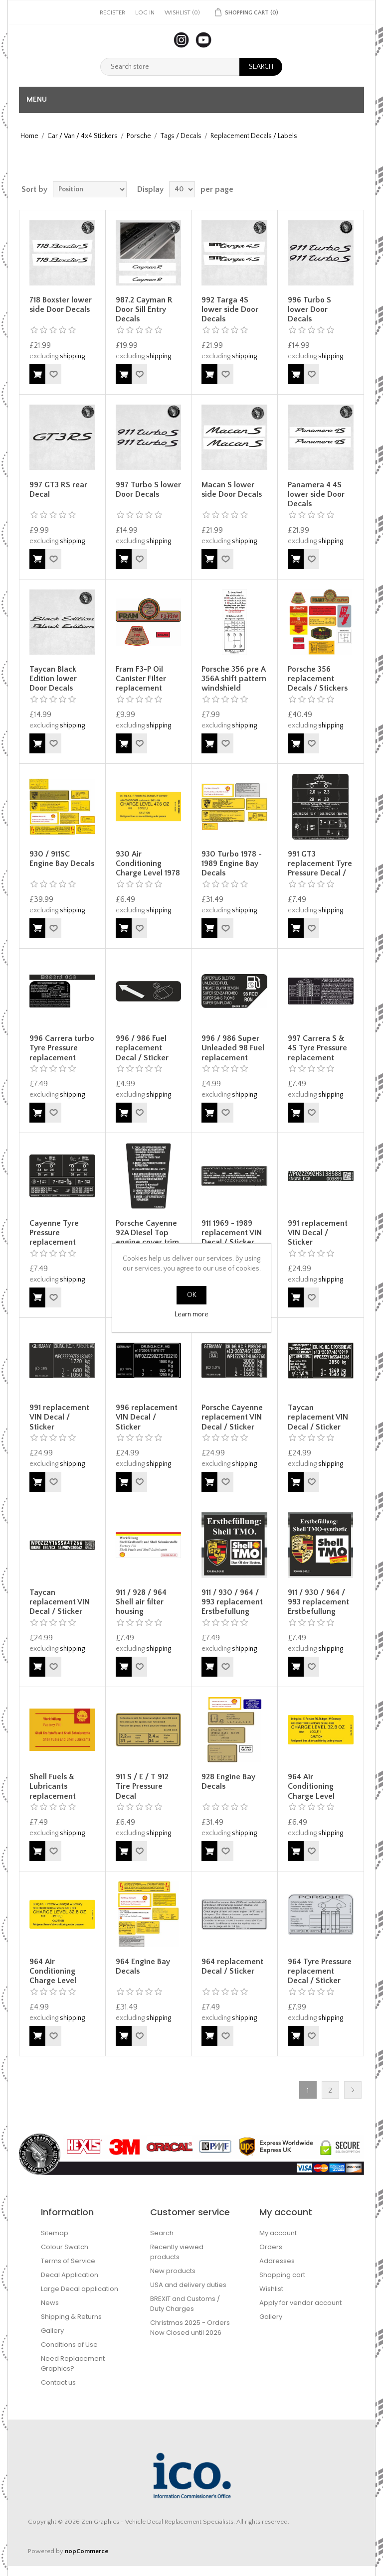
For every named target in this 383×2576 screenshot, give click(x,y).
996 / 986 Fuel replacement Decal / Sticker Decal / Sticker (142, 1053)
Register (112, 12)
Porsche (139, 136)
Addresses (277, 2261)
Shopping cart (282, 2275)
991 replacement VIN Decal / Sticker (318, 1233)
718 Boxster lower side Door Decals (60, 304)
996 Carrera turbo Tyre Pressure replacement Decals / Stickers (61, 1053)
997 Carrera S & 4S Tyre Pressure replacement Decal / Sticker (317, 1053)
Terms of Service (68, 2261)
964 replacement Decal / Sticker (232, 1966)
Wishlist (271, 2288)
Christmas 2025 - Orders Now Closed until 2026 (190, 2327)
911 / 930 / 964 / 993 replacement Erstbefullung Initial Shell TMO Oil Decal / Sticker (233, 1611)
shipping (72, 356)
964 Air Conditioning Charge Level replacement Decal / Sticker (55, 1980)
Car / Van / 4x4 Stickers (82, 136)
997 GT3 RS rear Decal (58, 489)
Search (162, 2233)
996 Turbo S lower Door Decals (309, 309)
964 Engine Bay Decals (143, 1966)
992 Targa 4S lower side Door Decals (229, 309)
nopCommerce (86, 2551)
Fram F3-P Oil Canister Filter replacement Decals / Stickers (146, 684)
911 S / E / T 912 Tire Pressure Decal (142, 1786)
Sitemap (54, 2233)
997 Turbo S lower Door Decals (148, 489)
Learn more (191, 1314)
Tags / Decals (180, 136)
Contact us (58, 2382)
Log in (145, 12)
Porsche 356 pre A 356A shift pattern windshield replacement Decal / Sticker (233, 688)
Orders (270, 2247)
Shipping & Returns (71, 2316)
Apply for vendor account (300, 2302)
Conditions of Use (69, 2344)
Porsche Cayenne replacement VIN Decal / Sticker (232, 1417)
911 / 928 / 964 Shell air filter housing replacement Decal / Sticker (142, 1611)
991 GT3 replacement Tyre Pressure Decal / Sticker (320, 868)
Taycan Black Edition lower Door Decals (53, 679)
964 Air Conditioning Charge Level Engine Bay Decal (318, 1791)
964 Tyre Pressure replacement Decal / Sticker (320, 1971)
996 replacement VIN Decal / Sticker (147, 1417)
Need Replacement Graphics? (73, 2363)
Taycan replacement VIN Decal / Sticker (318, 1417)
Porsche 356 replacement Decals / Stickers (318, 679)
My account (278, 2233)
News (50, 2302)
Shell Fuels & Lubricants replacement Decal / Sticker (55, 1791)
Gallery (52, 2330)
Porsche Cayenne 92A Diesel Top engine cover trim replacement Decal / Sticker (147, 1242)
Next (353, 2090)
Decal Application (69, 2275)
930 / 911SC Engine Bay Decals (61, 859)
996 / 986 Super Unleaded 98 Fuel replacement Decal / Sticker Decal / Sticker (232, 1057)
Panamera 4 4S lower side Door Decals (316, 494)
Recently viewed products (176, 2252)
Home (29, 136)
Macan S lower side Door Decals (231, 489)
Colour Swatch (64, 2247)
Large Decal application (79, 2288)
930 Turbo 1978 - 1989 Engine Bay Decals (231, 863)
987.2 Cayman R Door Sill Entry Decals (144, 309)
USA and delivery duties (188, 2285)
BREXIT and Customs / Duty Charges (185, 2303)
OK (191, 1295)
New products (172, 2271)
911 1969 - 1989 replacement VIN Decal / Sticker (231, 1233)
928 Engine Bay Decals (228, 1781)
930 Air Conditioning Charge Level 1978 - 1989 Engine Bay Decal (148, 873)
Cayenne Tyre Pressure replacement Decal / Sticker (55, 1238)
